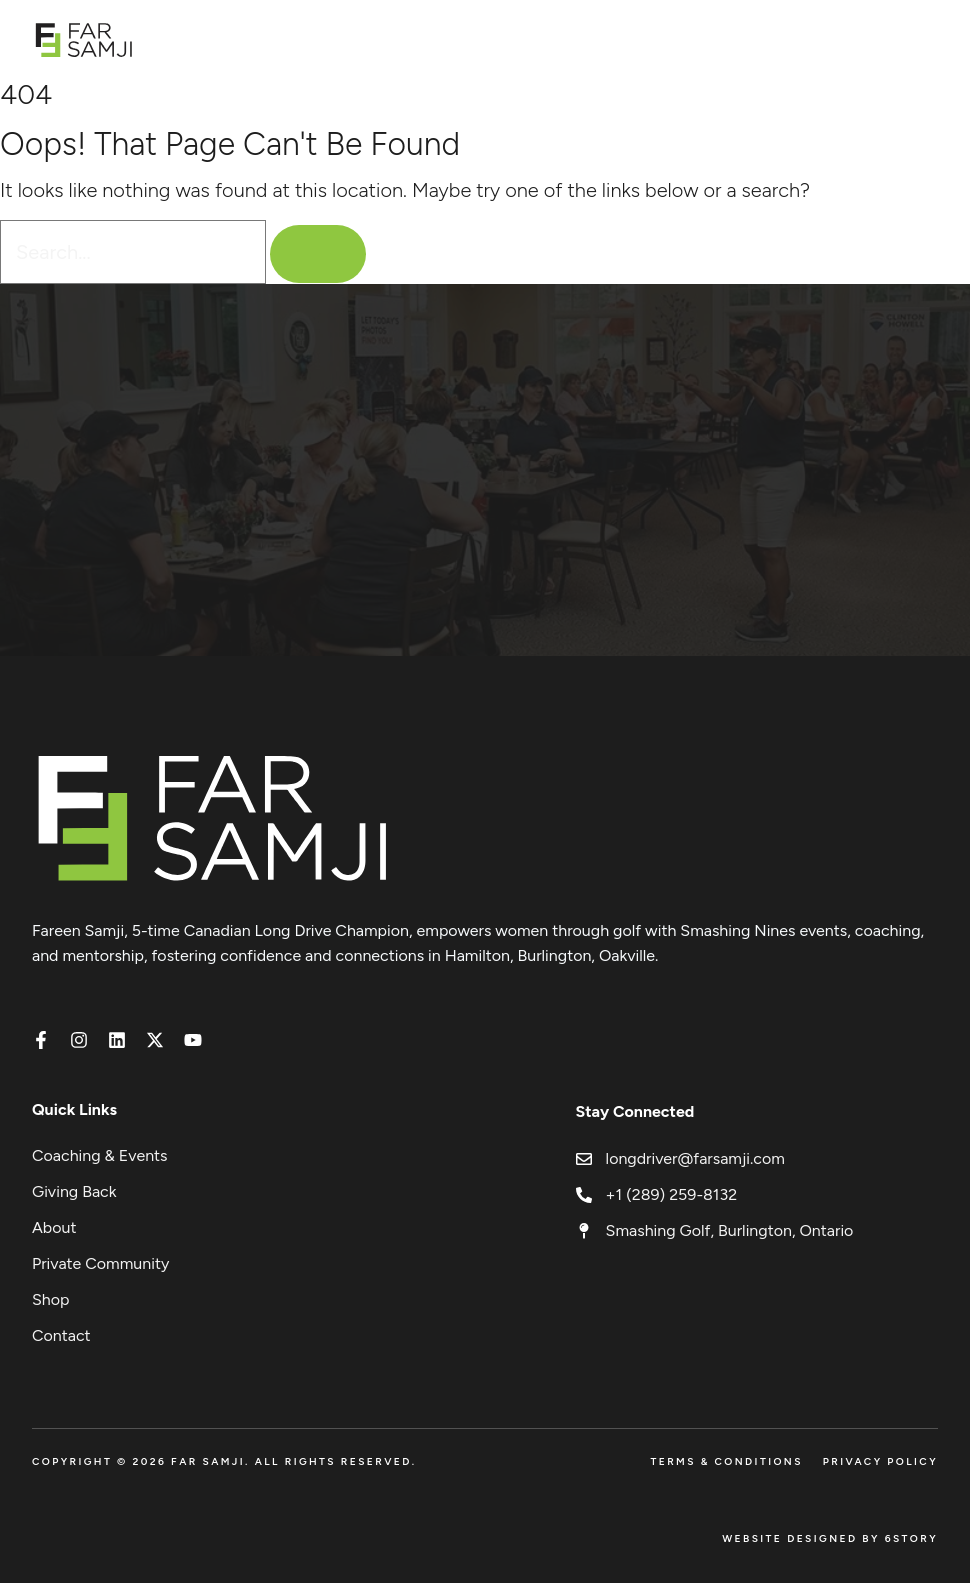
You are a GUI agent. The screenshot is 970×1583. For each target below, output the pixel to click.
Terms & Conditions (726, 1461)
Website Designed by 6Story (830, 1538)
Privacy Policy (880, 1461)
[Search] (318, 254)
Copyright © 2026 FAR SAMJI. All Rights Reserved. (224, 1461)
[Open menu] (927, 39)
